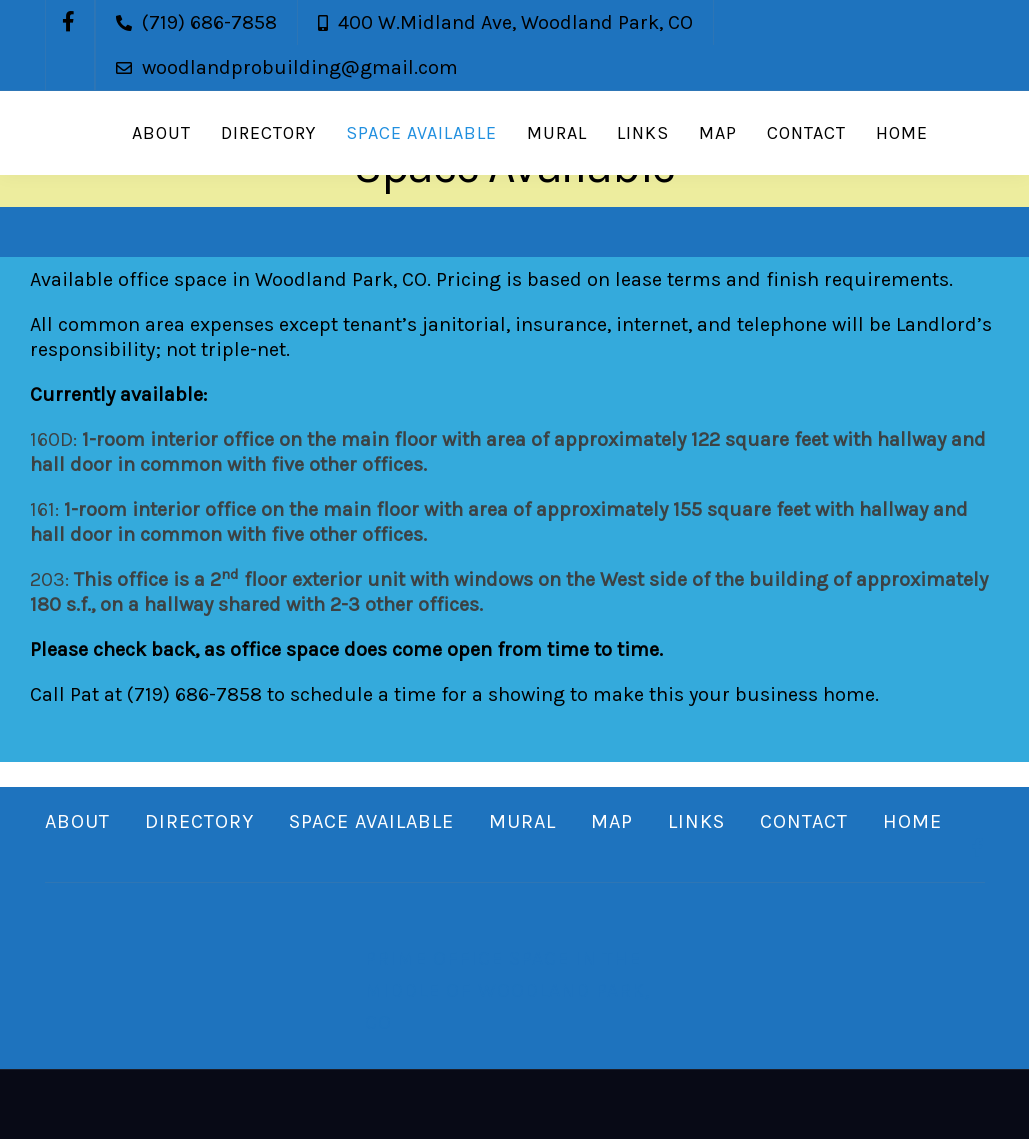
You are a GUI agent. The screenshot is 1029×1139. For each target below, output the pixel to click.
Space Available (421, 133)
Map (718, 133)
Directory (268, 133)
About (161, 133)
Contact (806, 133)
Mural (557, 133)
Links (643, 133)
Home (902, 133)
